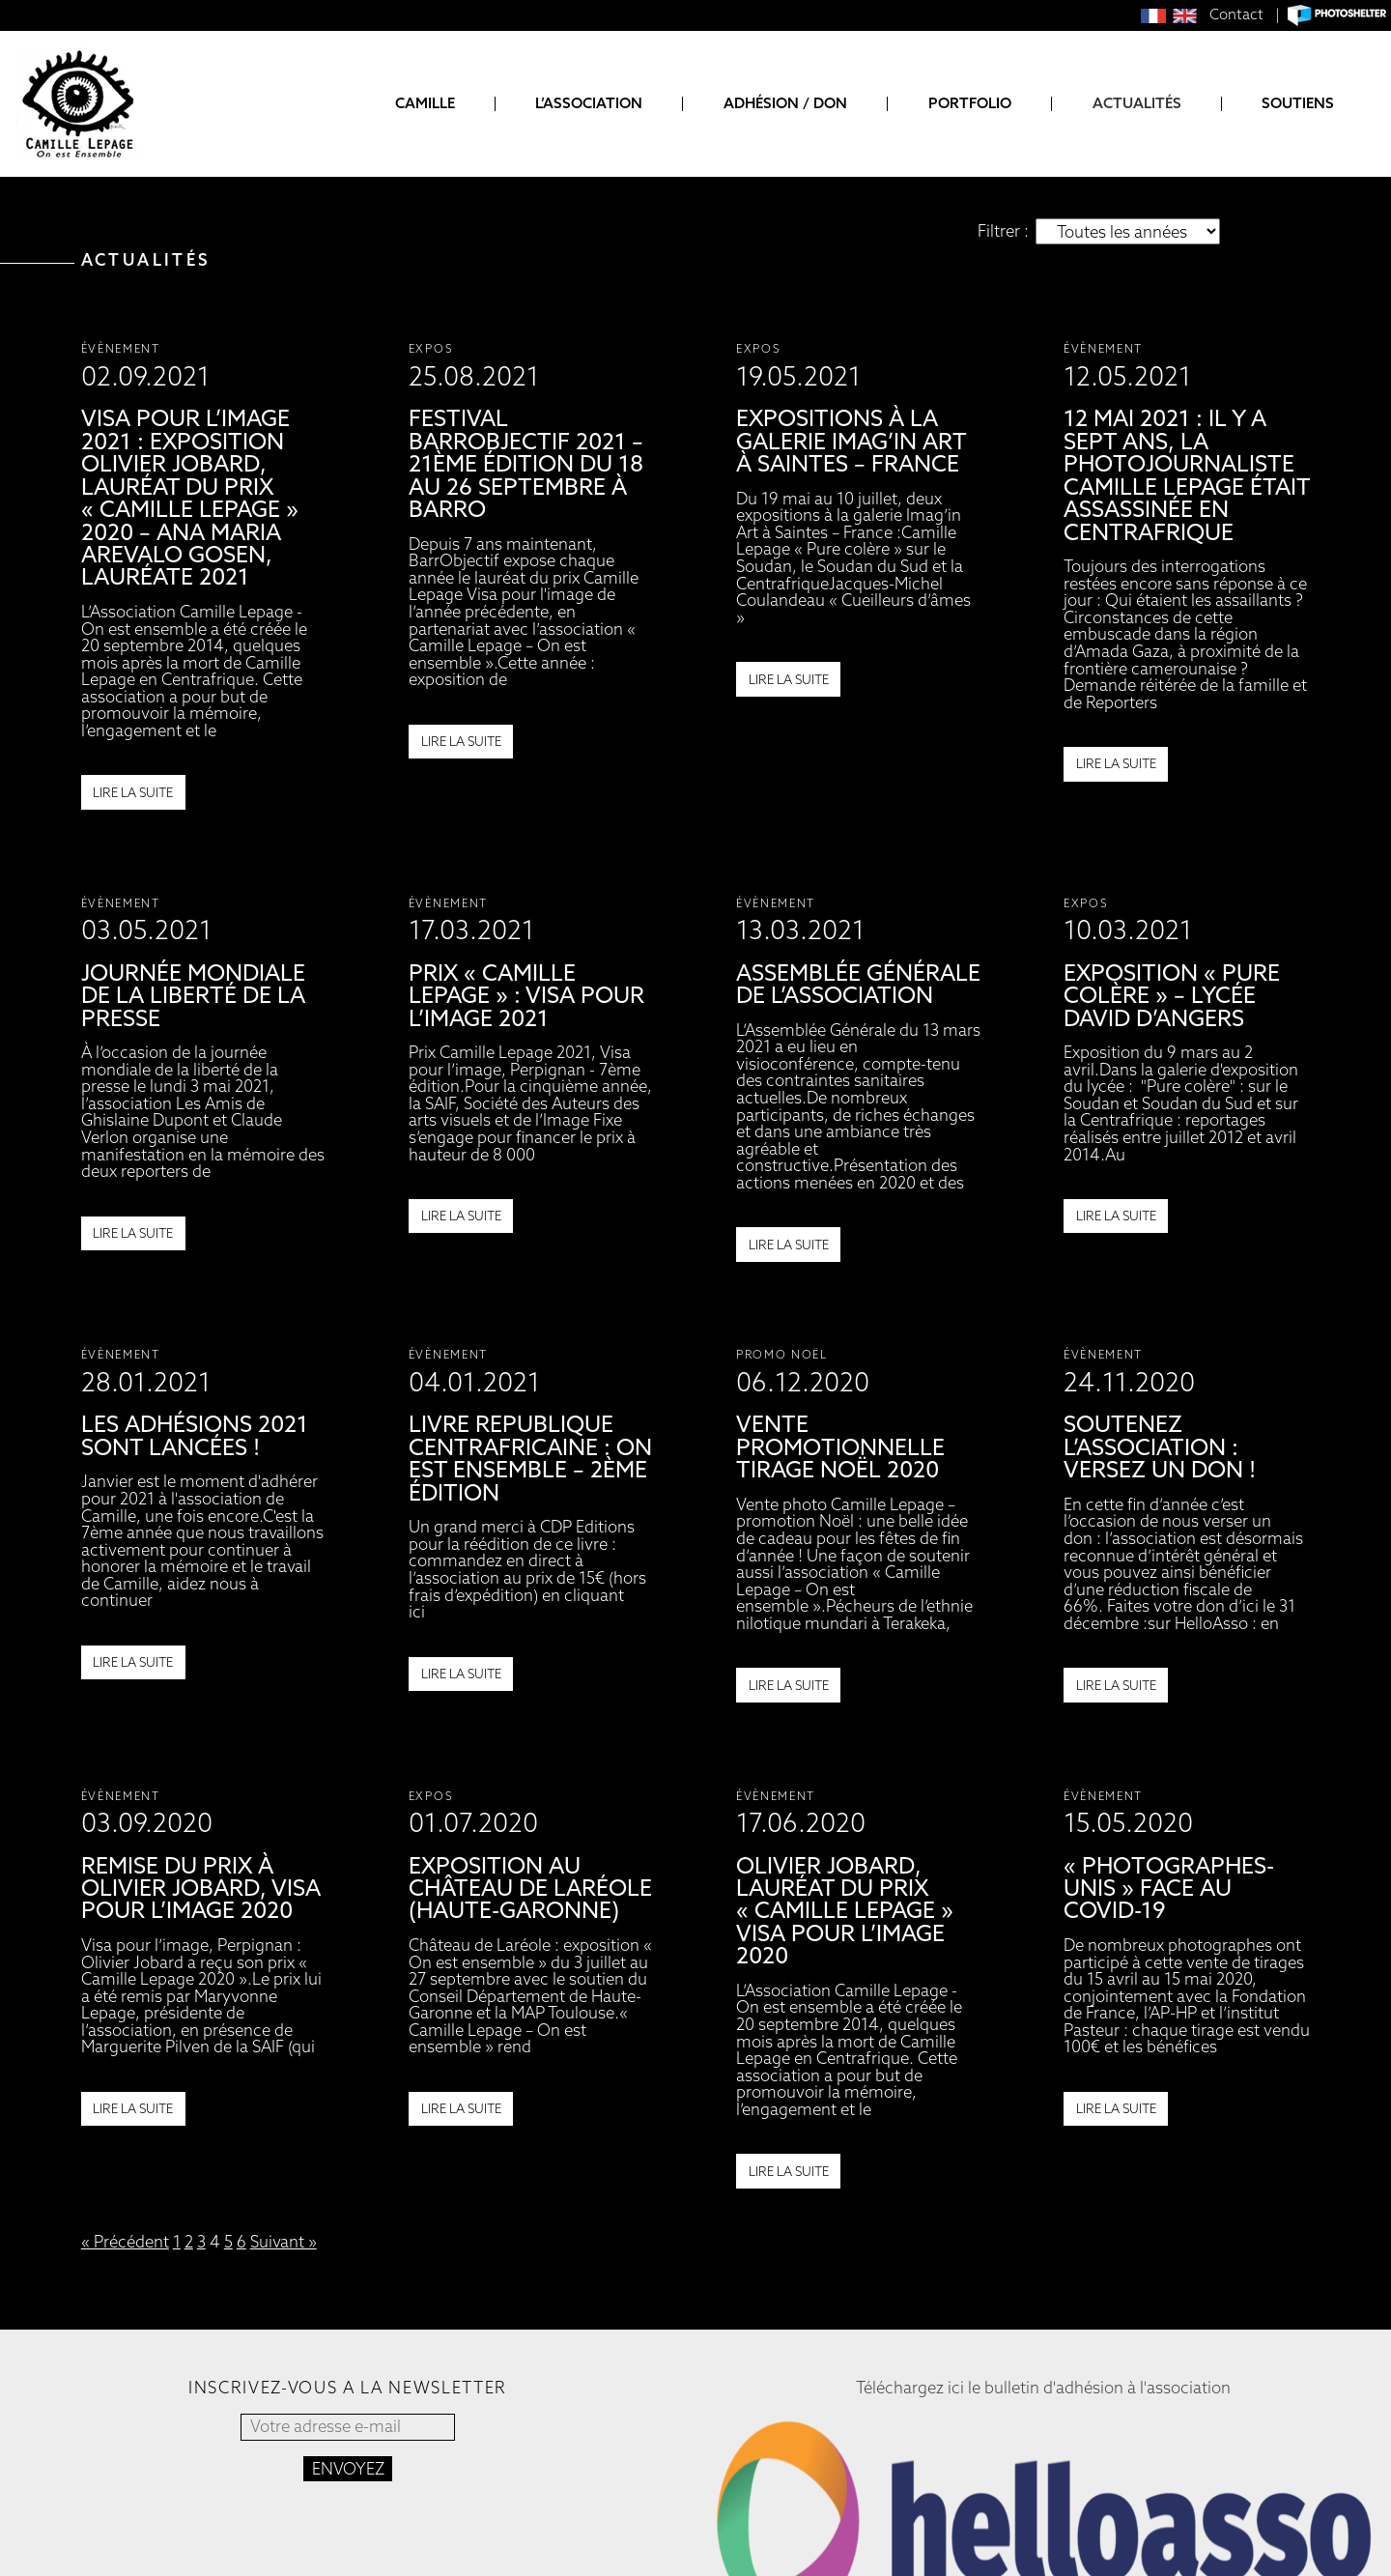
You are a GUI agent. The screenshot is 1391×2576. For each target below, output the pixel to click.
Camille (425, 104)
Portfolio (969, 104)
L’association (588, 104)
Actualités (1137, 104)
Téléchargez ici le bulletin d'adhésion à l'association (1043, 2387)
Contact (1236, 14)
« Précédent (125, 2241)
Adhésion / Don (785, 104)
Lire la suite (133, 792)
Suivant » (283, 2241)
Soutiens (1298, 104)
